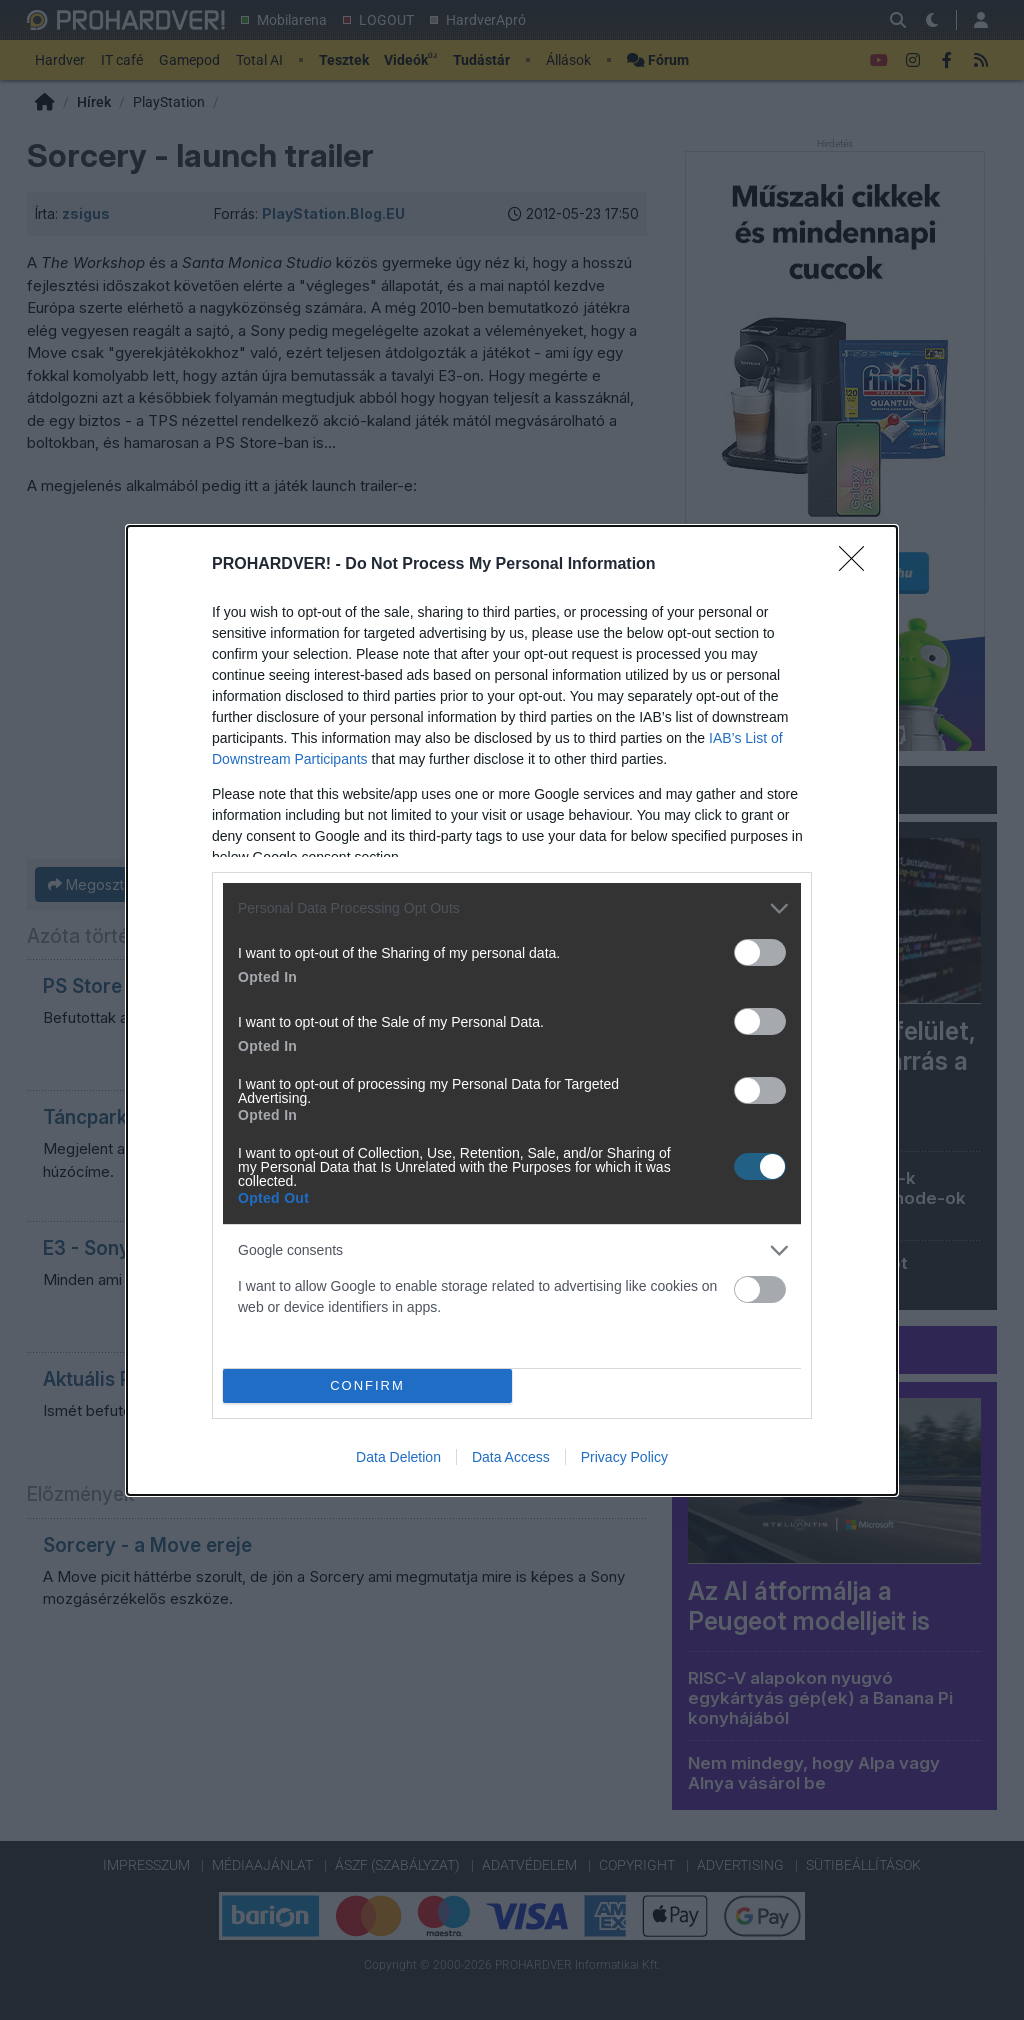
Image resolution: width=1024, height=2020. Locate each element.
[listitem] (512, 908)
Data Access (511, 1457)
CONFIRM (367, 1385)
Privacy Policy (624, 1457)
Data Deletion (398, 1457)
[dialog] (512, 1010)
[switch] (760, 952)
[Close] (858, 565)
